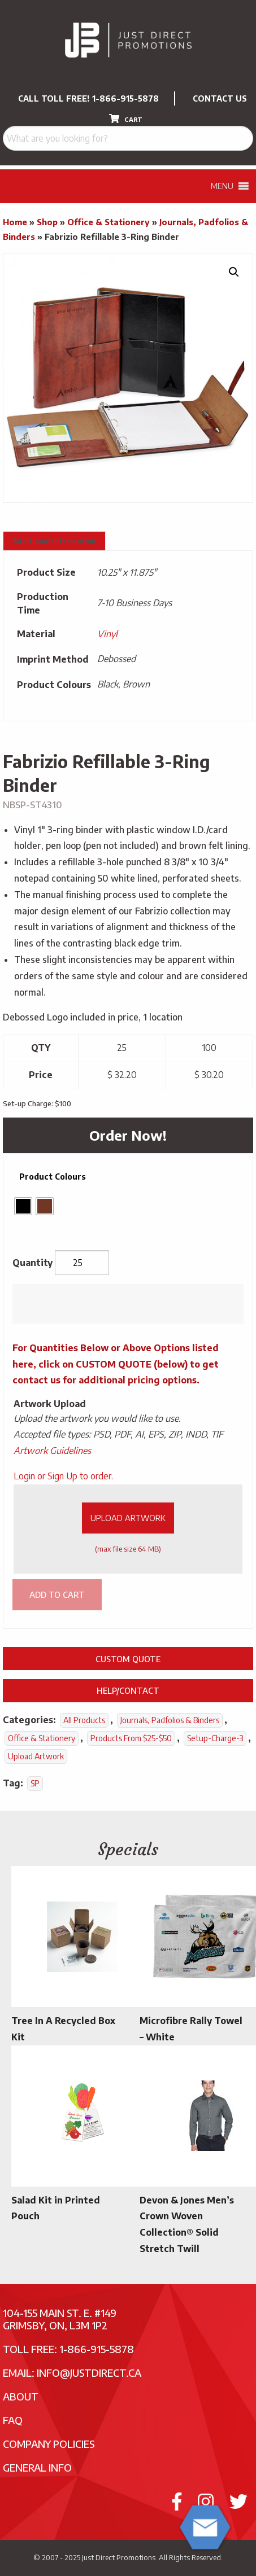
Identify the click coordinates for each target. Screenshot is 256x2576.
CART (125, 118)
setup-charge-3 (215, 1738)
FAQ (13, 2419)
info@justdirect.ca (89, 2372)
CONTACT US (220, 98)
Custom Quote (128, 1659)
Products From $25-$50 (131, 1738)
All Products (84, 1720)
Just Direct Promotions (118, 2557)
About (20, 2396)
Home (15, 222)
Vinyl (107, 633)
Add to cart (57, 1594)
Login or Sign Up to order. (63, 1476)
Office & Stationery (108, 222)
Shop (47, 222)
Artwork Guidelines (52, 1450)
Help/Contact (128, 1690)
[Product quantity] (82, 1262)
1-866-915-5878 (125, 98)
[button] (234, 272)
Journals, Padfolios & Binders (169, 1720)
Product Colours (52, 1176)
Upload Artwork (128, 1518)
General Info (37, 2467)
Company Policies (49, 2443)
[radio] (23, 1206)
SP (35, 1783)
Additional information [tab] (54, 541)
